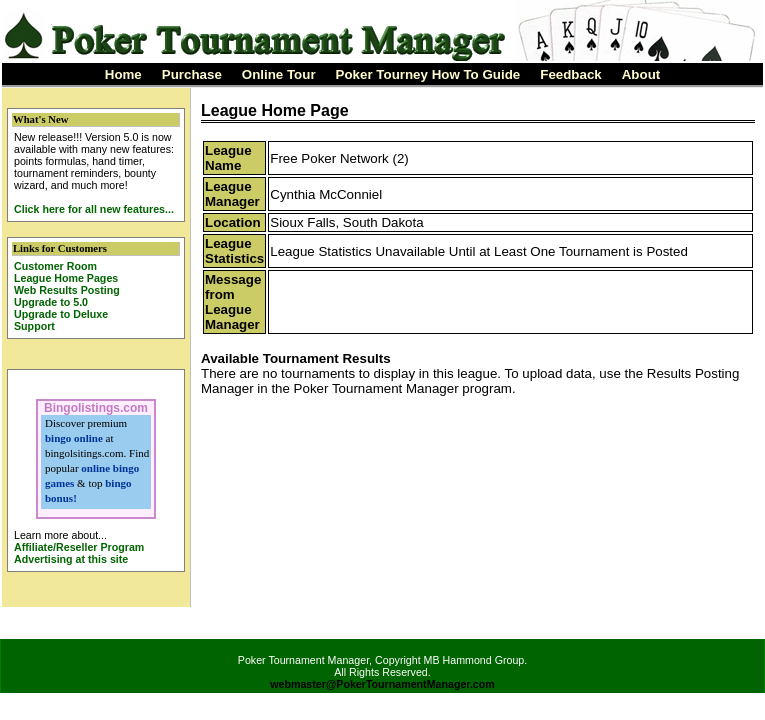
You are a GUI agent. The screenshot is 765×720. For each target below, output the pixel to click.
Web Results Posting (67, 290)
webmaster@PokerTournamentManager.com (382, 684)
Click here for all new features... (94, 209)
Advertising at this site (71, 559)
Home (123, 74)
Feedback (571, 74)
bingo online (74, 438)
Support (34, 326)
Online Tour (279, 74)
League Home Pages (66, 278)
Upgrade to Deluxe (61, 314)
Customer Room (55, 266)
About (641, 74)
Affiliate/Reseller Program (79, 547)
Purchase (192, 74)
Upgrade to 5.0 (51, 302)
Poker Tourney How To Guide (428, 74)
